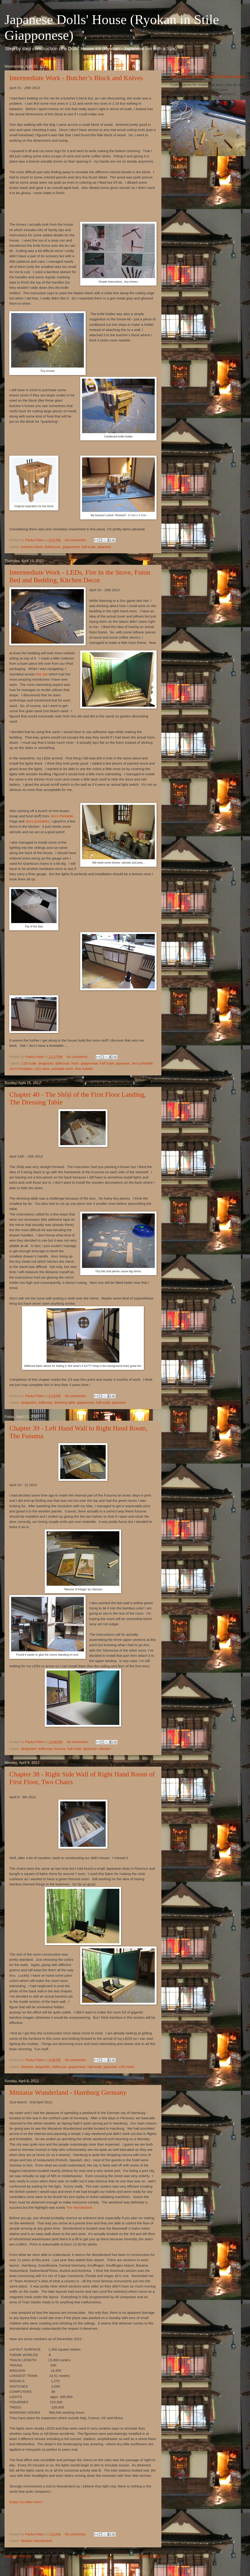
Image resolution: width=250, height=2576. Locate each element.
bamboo (27, 2067)
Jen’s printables (37, 821)
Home (84, 2556)
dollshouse (52, 547)
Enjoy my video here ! (26, 2502)
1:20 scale (28, 1063)
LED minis (42, 1069)
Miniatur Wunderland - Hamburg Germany (68, 2092)
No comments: (76, 540)
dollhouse (62, 1063)
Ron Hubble (84, 1069)
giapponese (71, 547)
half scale (89, 547)
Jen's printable (142, 1063)
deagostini (45, 1063)
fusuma (59, 1749)
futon (75, 1063)
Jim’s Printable (61, 816)
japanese (104, 547)
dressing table (64, 1402)
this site (42, 674)
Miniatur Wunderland (36, 2541)
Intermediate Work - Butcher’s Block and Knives (76, 78)
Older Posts (149, 2556)
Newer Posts (18, 2556)
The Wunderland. (79, 2207)
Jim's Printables (21, 1069)
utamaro (105, 1749)
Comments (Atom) (38, 2566)
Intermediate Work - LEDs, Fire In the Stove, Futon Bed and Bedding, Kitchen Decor (79, 576)
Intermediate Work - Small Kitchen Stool (207, 76)
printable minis (62, 1069)
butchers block (32, 547)
